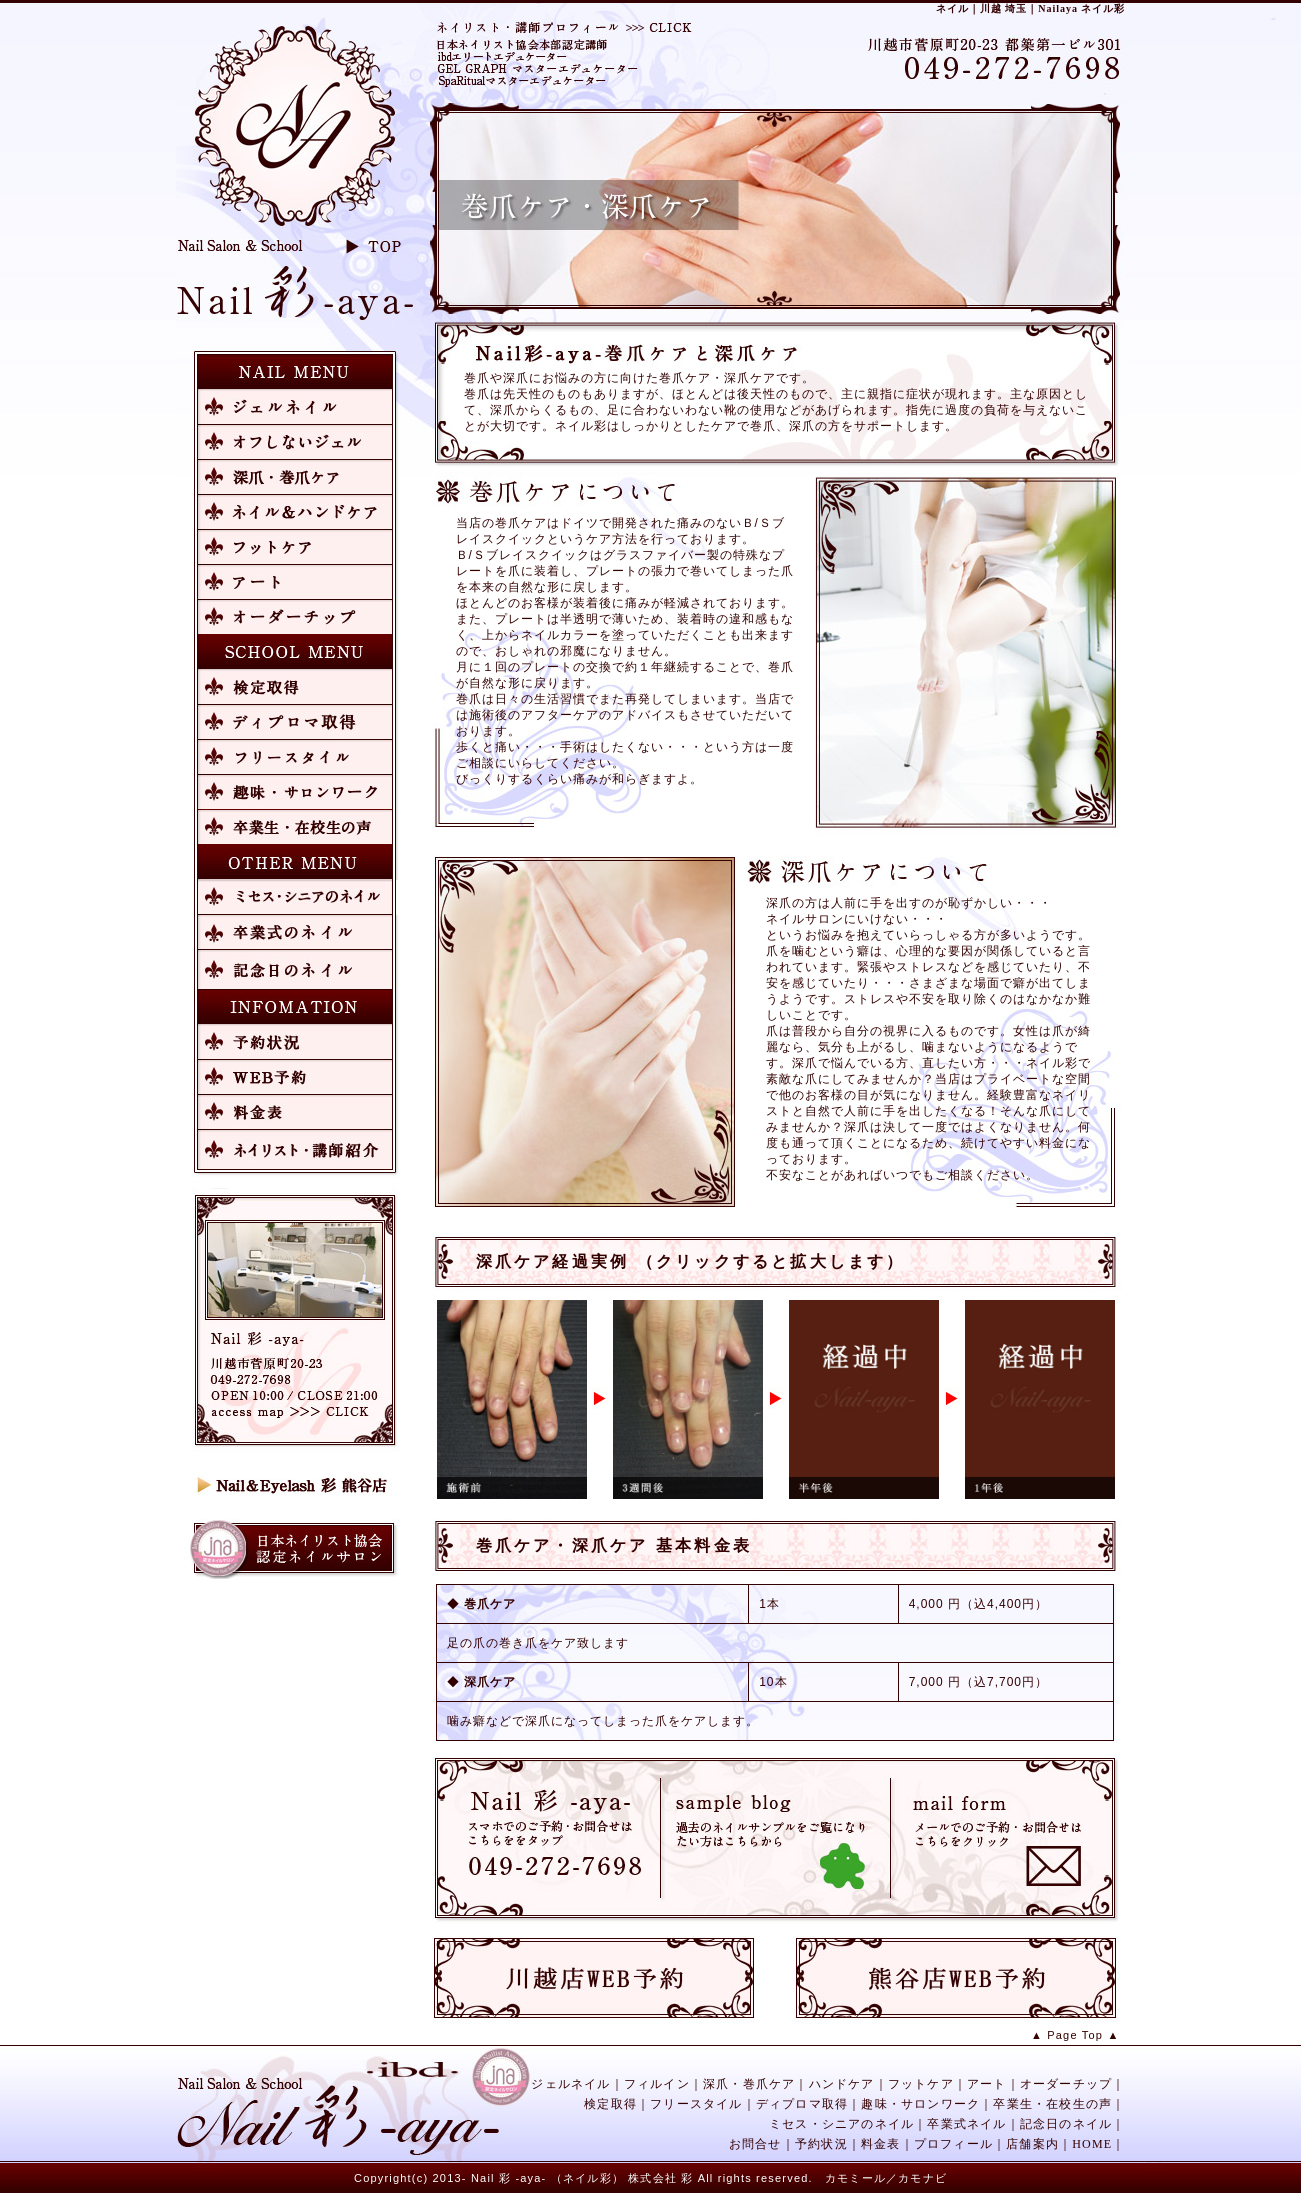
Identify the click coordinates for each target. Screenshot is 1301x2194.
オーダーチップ (1066, 2084)
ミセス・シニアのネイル (841, 2124)
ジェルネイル (570, 2084)
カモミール (855, 2178)
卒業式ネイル (966, 2124)
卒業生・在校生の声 (1052, 2104)
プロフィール (953, 2144)
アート (987, 2084)
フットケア (921, 2084)
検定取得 (610, 2104)
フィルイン (657, 2084)
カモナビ (922, 2178)
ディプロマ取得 (802, 2104)
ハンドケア (842, 2084)
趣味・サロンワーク (920, 2104)
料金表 (881, 2144)
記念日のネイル (1066, 2124)
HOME (1092, 2144)
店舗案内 (1032, 2144)
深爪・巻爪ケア (749, 2084)
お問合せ (755, 2144)
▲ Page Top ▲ (1075, 2035)
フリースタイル (696, 2104)
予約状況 (821, 2144)
